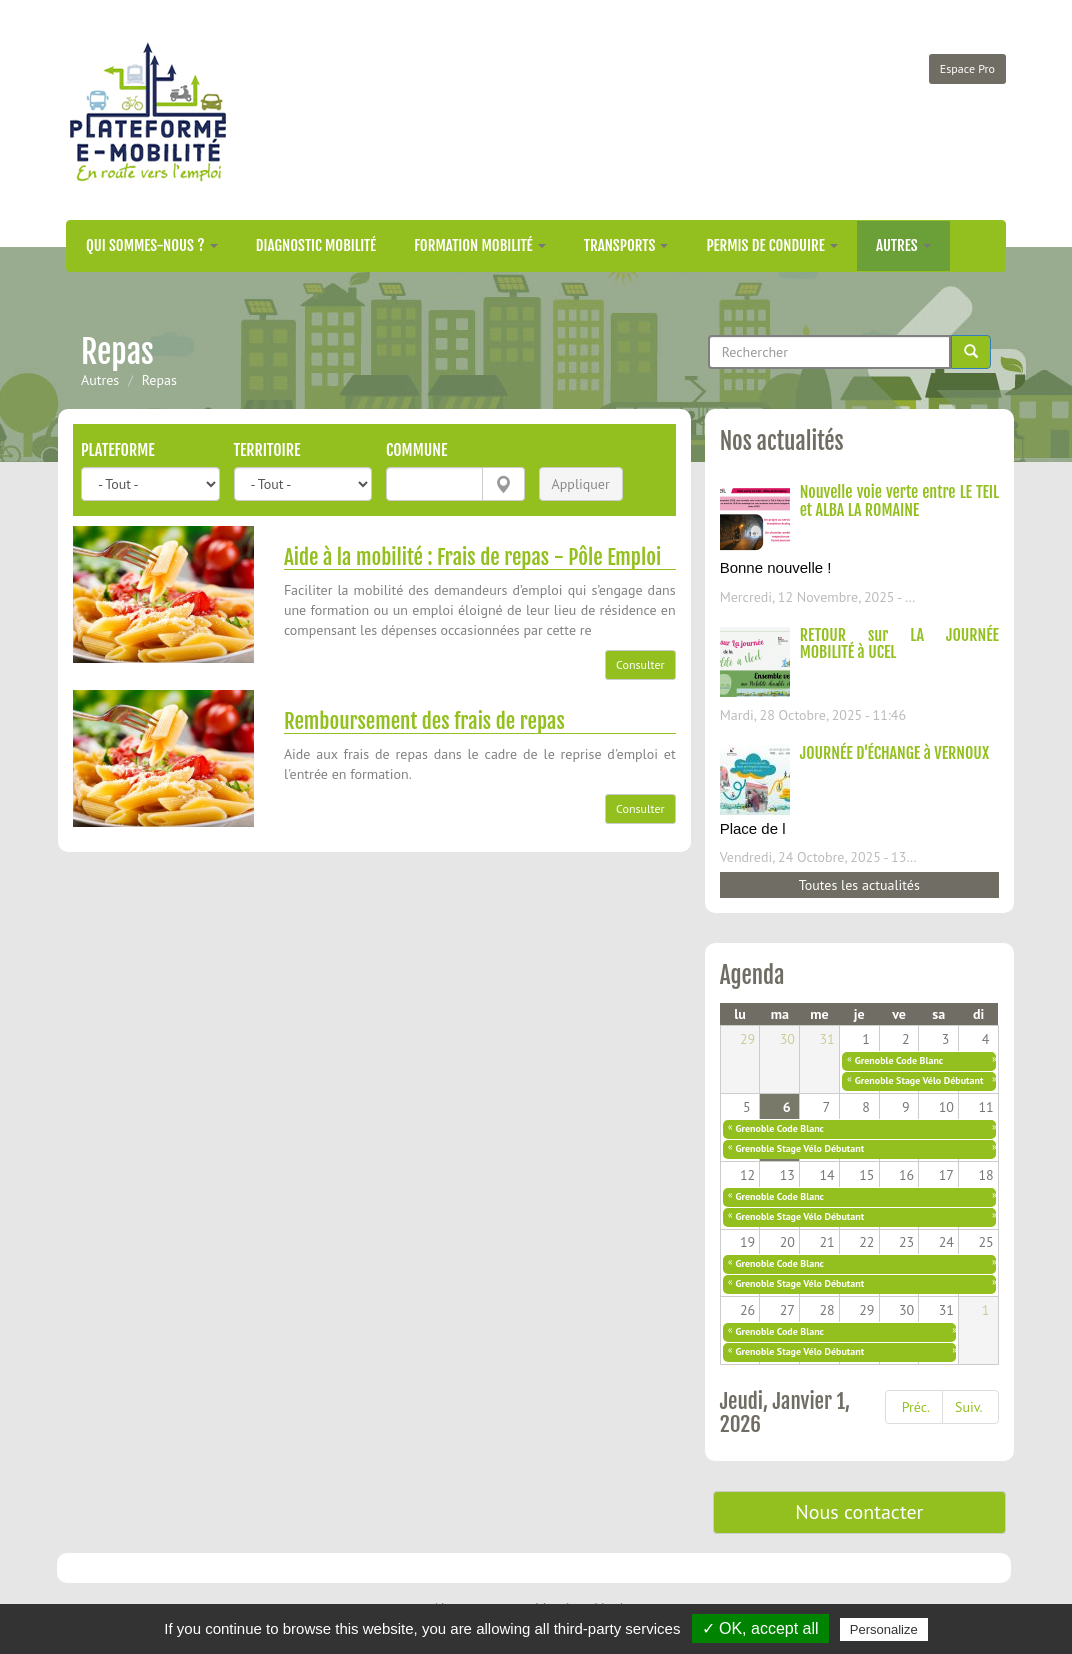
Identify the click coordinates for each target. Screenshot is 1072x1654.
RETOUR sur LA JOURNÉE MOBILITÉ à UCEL (899, 644)
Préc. (916, 1407)
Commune (416, 450)
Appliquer (581, 484)
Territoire (267, 450)
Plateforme (118, 450)
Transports (626, 245)
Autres (903, 245)
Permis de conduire (772, 245)
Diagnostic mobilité (316, 245)
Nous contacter (859, 1512)
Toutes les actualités (859, 885)
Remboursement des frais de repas (424, 721)
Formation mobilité (480, 245)
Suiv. (968, 1407)
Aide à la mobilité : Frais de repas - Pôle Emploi (472, 557)
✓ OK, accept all (760, 1628)
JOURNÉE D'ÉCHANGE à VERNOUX (894, 753)
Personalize (884, 1629)
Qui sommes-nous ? (152, 245)
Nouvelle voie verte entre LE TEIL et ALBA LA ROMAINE (899, 501)
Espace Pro (967, 68)
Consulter (640, 664)
